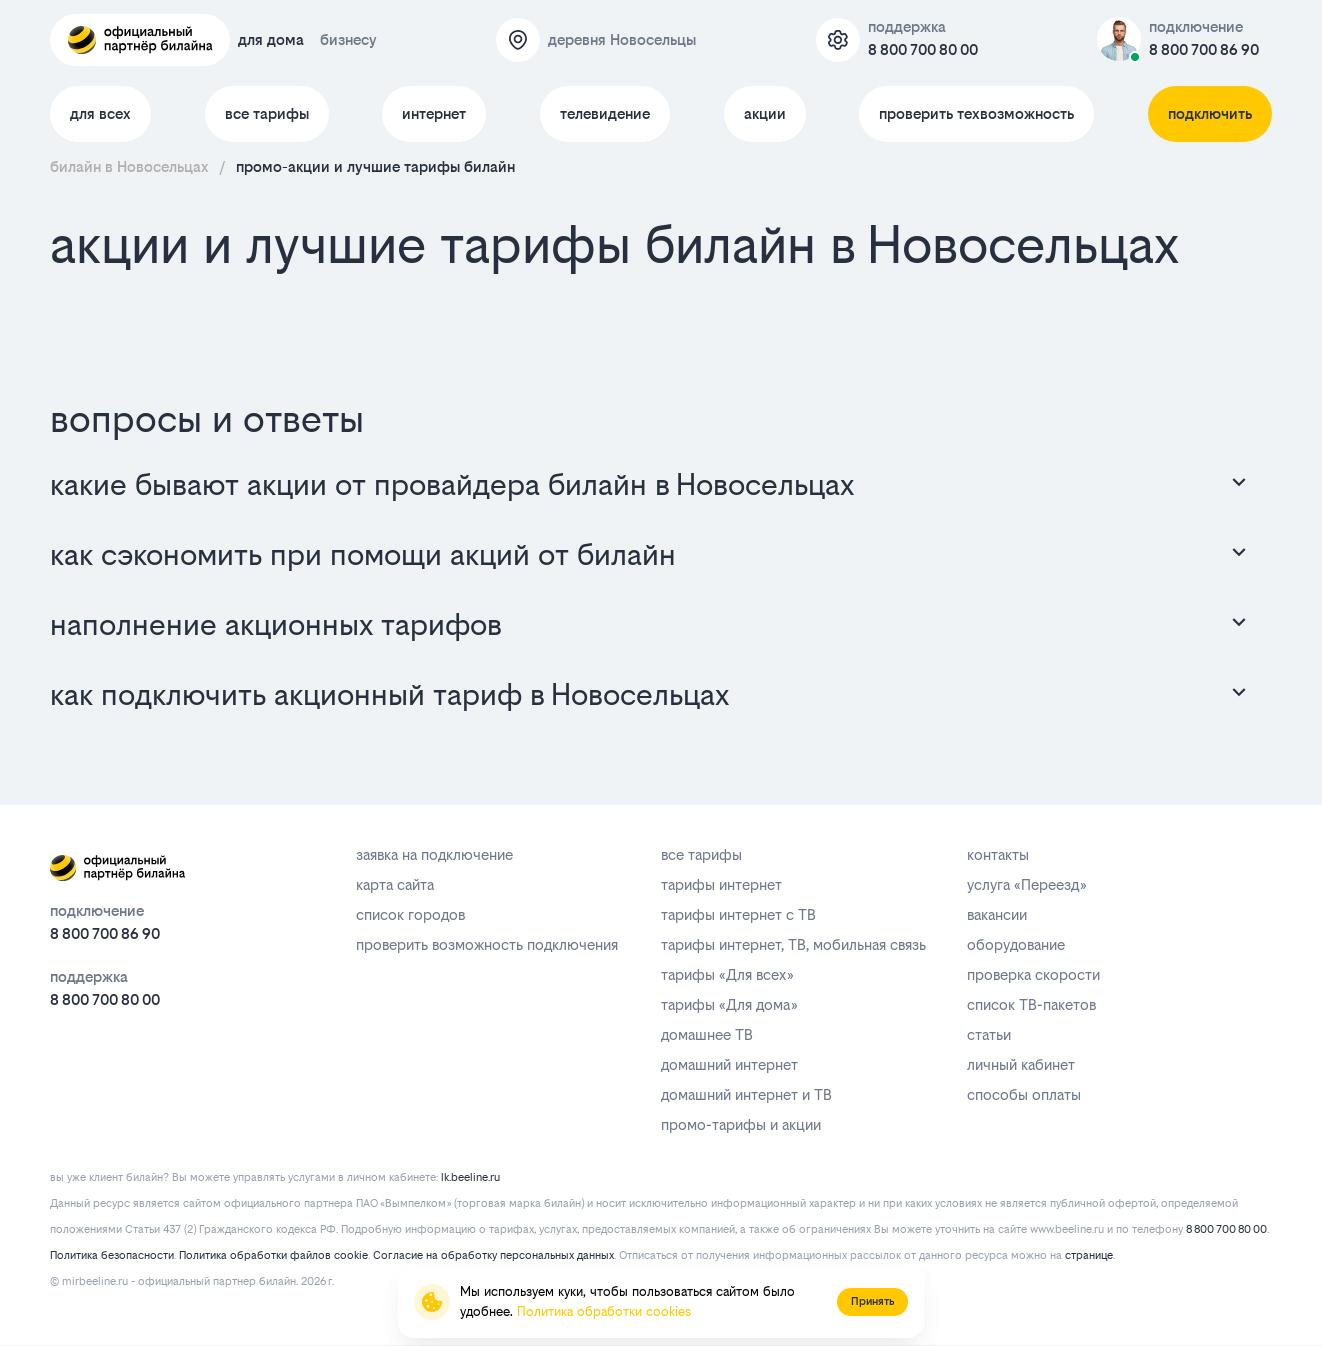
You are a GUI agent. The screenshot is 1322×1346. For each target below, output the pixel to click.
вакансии (997, 914)
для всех (100, 113)
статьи (989, 1034)
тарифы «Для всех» (727, 974)
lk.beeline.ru (470, 1177)
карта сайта (395, 884)
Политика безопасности (112, 1255)
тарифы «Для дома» (729, 1004)
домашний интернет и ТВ (746, 1094)
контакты (998, 854)
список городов (410, 914)
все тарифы (267, 113)
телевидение (605, 113)
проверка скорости (1033, 974)
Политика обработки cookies (604, 1311)
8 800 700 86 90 (1204, 49)
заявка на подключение (434, 854)
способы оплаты (1024, 1094)
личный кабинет (1021, 1064)
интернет (434, 113)
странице (1089, 1255)
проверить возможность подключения (487, 944)
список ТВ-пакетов (1031, 1004)
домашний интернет (729, 1064)
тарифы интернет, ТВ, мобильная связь (793, 944)
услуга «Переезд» (1026, 884)
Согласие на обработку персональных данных (493, 1255)
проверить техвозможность (976, 113)
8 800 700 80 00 (923, 49)
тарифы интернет (721, 884)
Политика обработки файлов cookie (273, 1255)
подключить (1210, 113)
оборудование (1016, 944)
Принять (872, 1301)
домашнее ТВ (707, 1034)
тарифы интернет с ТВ (738, 914)
